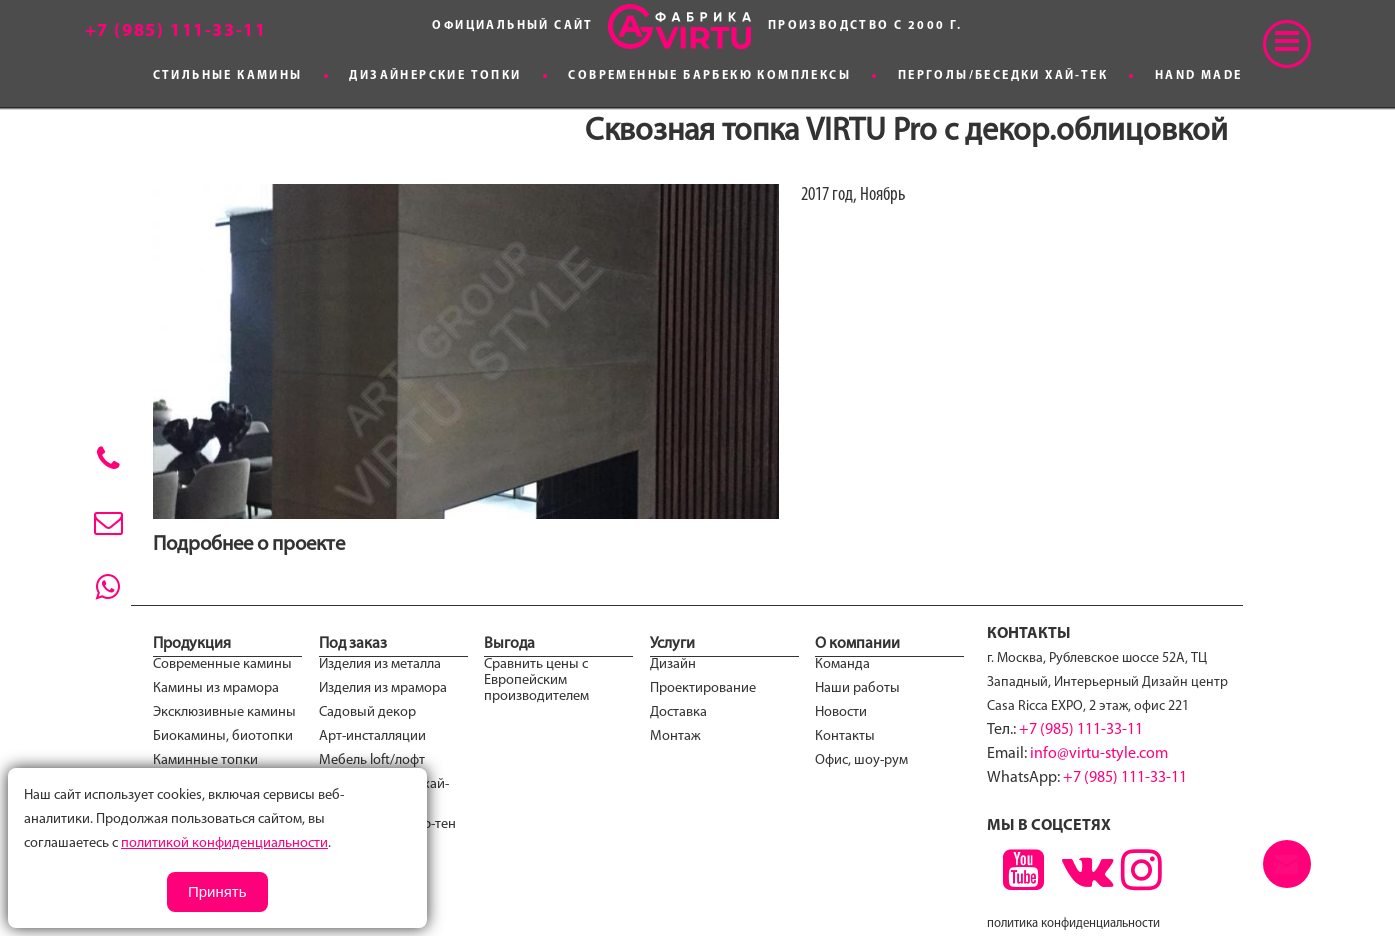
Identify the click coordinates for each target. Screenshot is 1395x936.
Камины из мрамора (216, 688)
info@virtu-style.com (1099, 754)
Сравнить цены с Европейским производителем (536, 680)
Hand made (1199, 76)
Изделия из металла (380, 664)
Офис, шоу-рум (861, 760)
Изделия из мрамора (383, 688)
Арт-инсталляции (372, 736)
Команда (842, 664)
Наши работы (857, 688)
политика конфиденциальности (1073, 923)
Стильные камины (228, 76)
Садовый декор (367, 712)
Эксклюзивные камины (224, 712)
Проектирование (703, 688)
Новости (841, 712)
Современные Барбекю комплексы (709, 76)
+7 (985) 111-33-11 (1081, 730)
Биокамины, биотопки (223, 736)
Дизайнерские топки (435, 76)
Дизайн (673, 664)
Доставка (678, 712)
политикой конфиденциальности (224, 843)
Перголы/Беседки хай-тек (1003, 76)
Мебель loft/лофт (372, 760)
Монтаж (675, 736)
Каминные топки (205, 760)
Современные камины (222, 664)
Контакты (845, 736)
